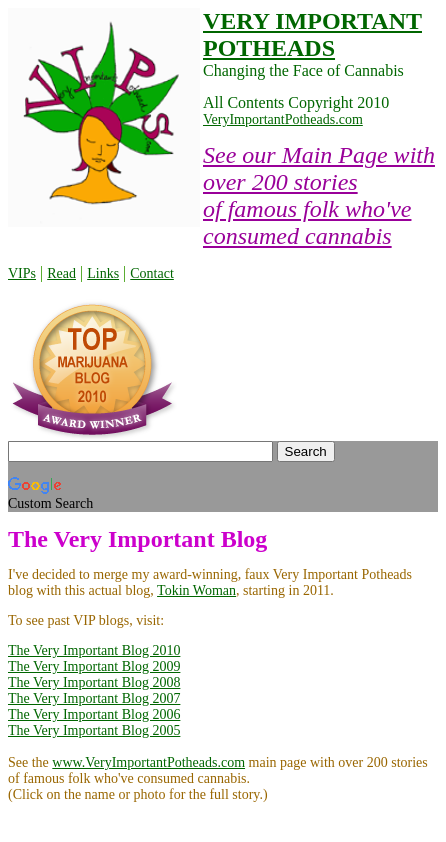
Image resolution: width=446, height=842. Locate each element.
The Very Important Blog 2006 (94, 714)
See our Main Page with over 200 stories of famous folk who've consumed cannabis (319, 195)
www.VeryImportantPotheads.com (148, 762)
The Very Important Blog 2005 (94, 730)
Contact (152, 273)
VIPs (22, 273)
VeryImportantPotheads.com (283, 119)
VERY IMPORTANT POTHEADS (312, 34)
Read (61, 273)
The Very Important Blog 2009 (94, 666)
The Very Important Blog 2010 (94, 650)
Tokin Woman (196, 590)
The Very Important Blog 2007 (94, 698)
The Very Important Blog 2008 (94, 682)
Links (103, 273)
